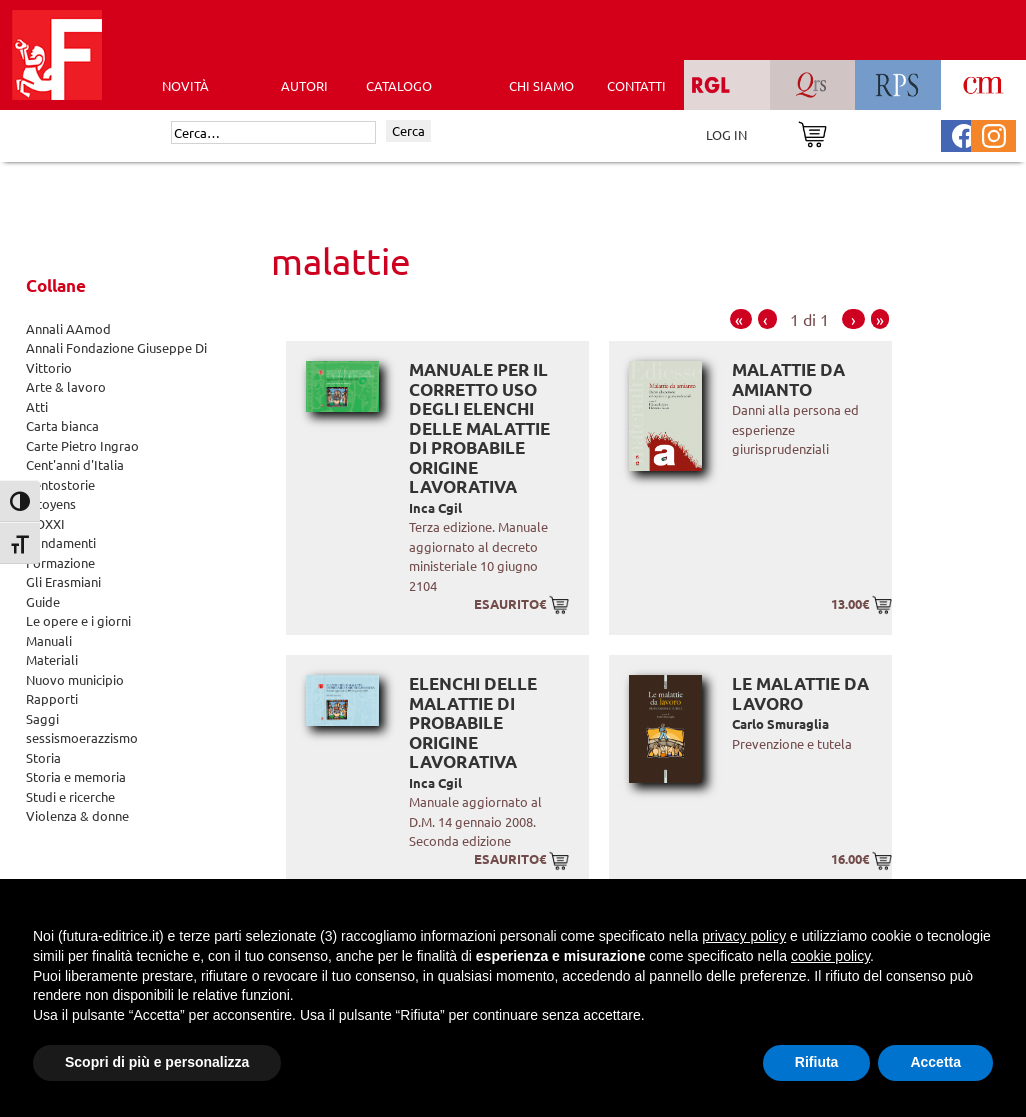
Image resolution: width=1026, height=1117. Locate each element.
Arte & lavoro (66, 386)
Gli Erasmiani (63, 581)
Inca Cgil (435, 507)
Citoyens (51, 503)
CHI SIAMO (541, 85)
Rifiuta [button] (817, 1062)
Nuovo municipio (75, 679)
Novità (185, 85)
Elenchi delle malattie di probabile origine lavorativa (473, 722)
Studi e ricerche (70, 796)
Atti (37, 406)
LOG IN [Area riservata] (726, 134)
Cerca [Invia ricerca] (408, 130)
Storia (43, 757)
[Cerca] (273, 133)
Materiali (52, 659)
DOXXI (45, 523)
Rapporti (52, 698)
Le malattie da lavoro (800, 693)
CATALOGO (399, 85)
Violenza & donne (77, 815)
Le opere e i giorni (78, 620)
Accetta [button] (935, 1062)
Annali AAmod (68, 328)
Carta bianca (62, 425)
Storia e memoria (76, 776)
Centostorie (60, 484)
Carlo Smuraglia (780, 723)
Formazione (60, 562)
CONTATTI (636, 85)
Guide (43, 601)
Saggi (42, 718)
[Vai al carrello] (812, 132)
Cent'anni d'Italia (75, 464)
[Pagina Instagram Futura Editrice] (994, 133)
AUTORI (304, 85)
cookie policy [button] (830, 956)
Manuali (49, 640)
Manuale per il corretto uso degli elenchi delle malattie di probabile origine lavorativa (479, 428)
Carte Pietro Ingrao (82, 445)
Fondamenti (61, 542)
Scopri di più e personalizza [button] (157, 1062)
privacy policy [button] (744, 936)
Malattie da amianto (788, 379)
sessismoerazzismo (82, 737)
